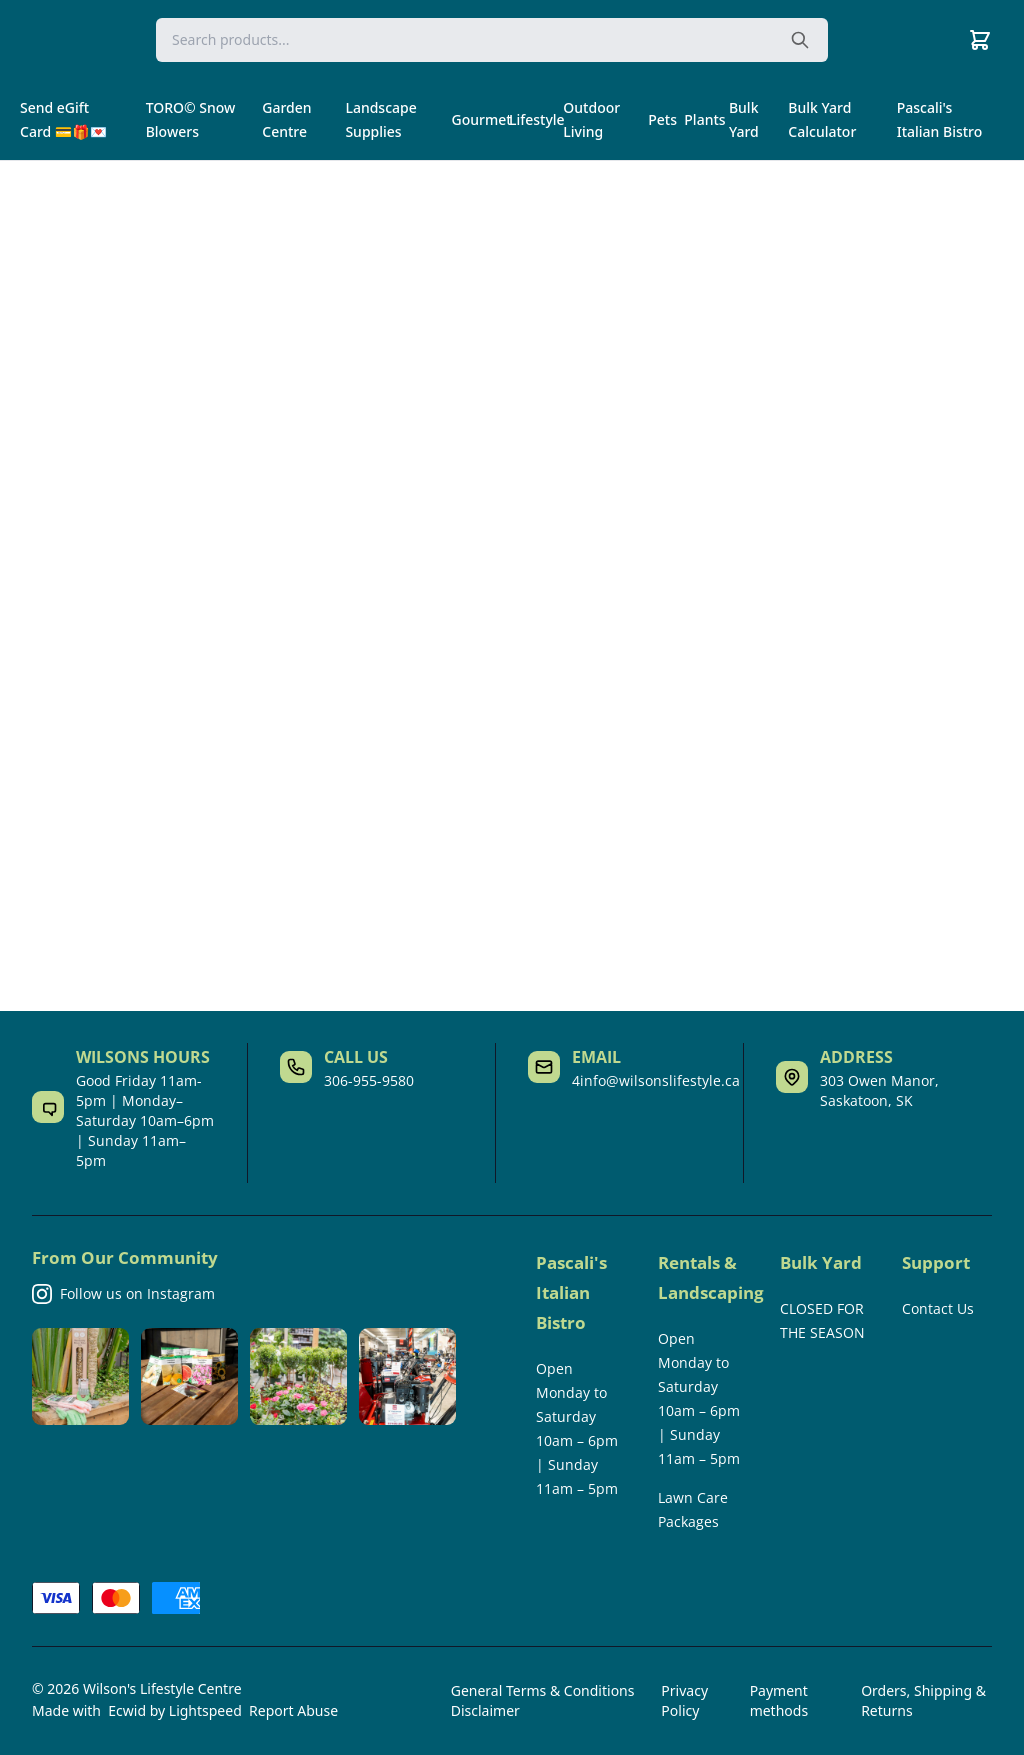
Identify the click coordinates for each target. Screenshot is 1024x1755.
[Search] (492, 40)
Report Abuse (293, 1710)
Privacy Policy (684, 1700)
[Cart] (980, 40)
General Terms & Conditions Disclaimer (543, 1700)
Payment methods (779, 1700)
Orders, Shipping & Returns (923, 1700)
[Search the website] (800, 40)
